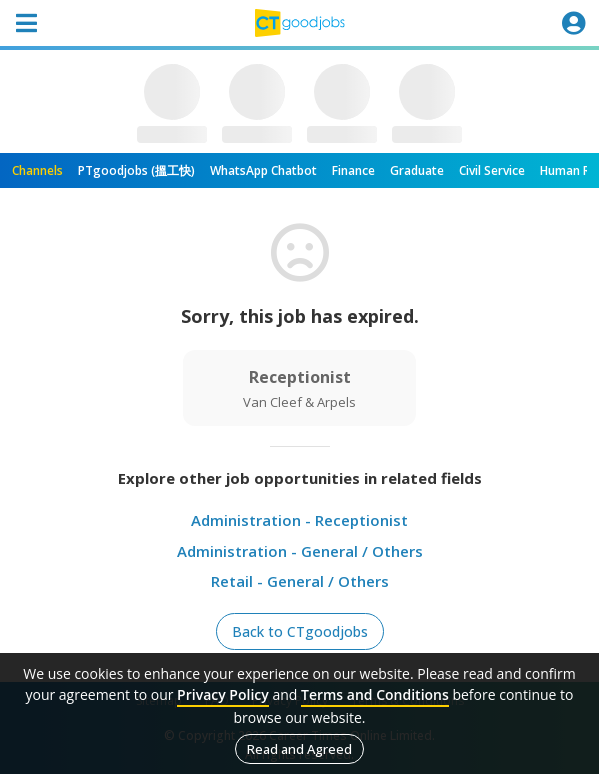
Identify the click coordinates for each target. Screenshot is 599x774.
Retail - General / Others (300, 581)
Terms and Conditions (375, 694)
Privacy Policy (223, 694)
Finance (353, 170)
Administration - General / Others (300, 551)
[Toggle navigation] (26, 23)
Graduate (417, 170)
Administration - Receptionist (299, 520)
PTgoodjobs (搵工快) (136, 170)
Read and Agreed (299, 749)
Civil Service (492, 170)
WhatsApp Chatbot (263, 170)
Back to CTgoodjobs (300, 631)
